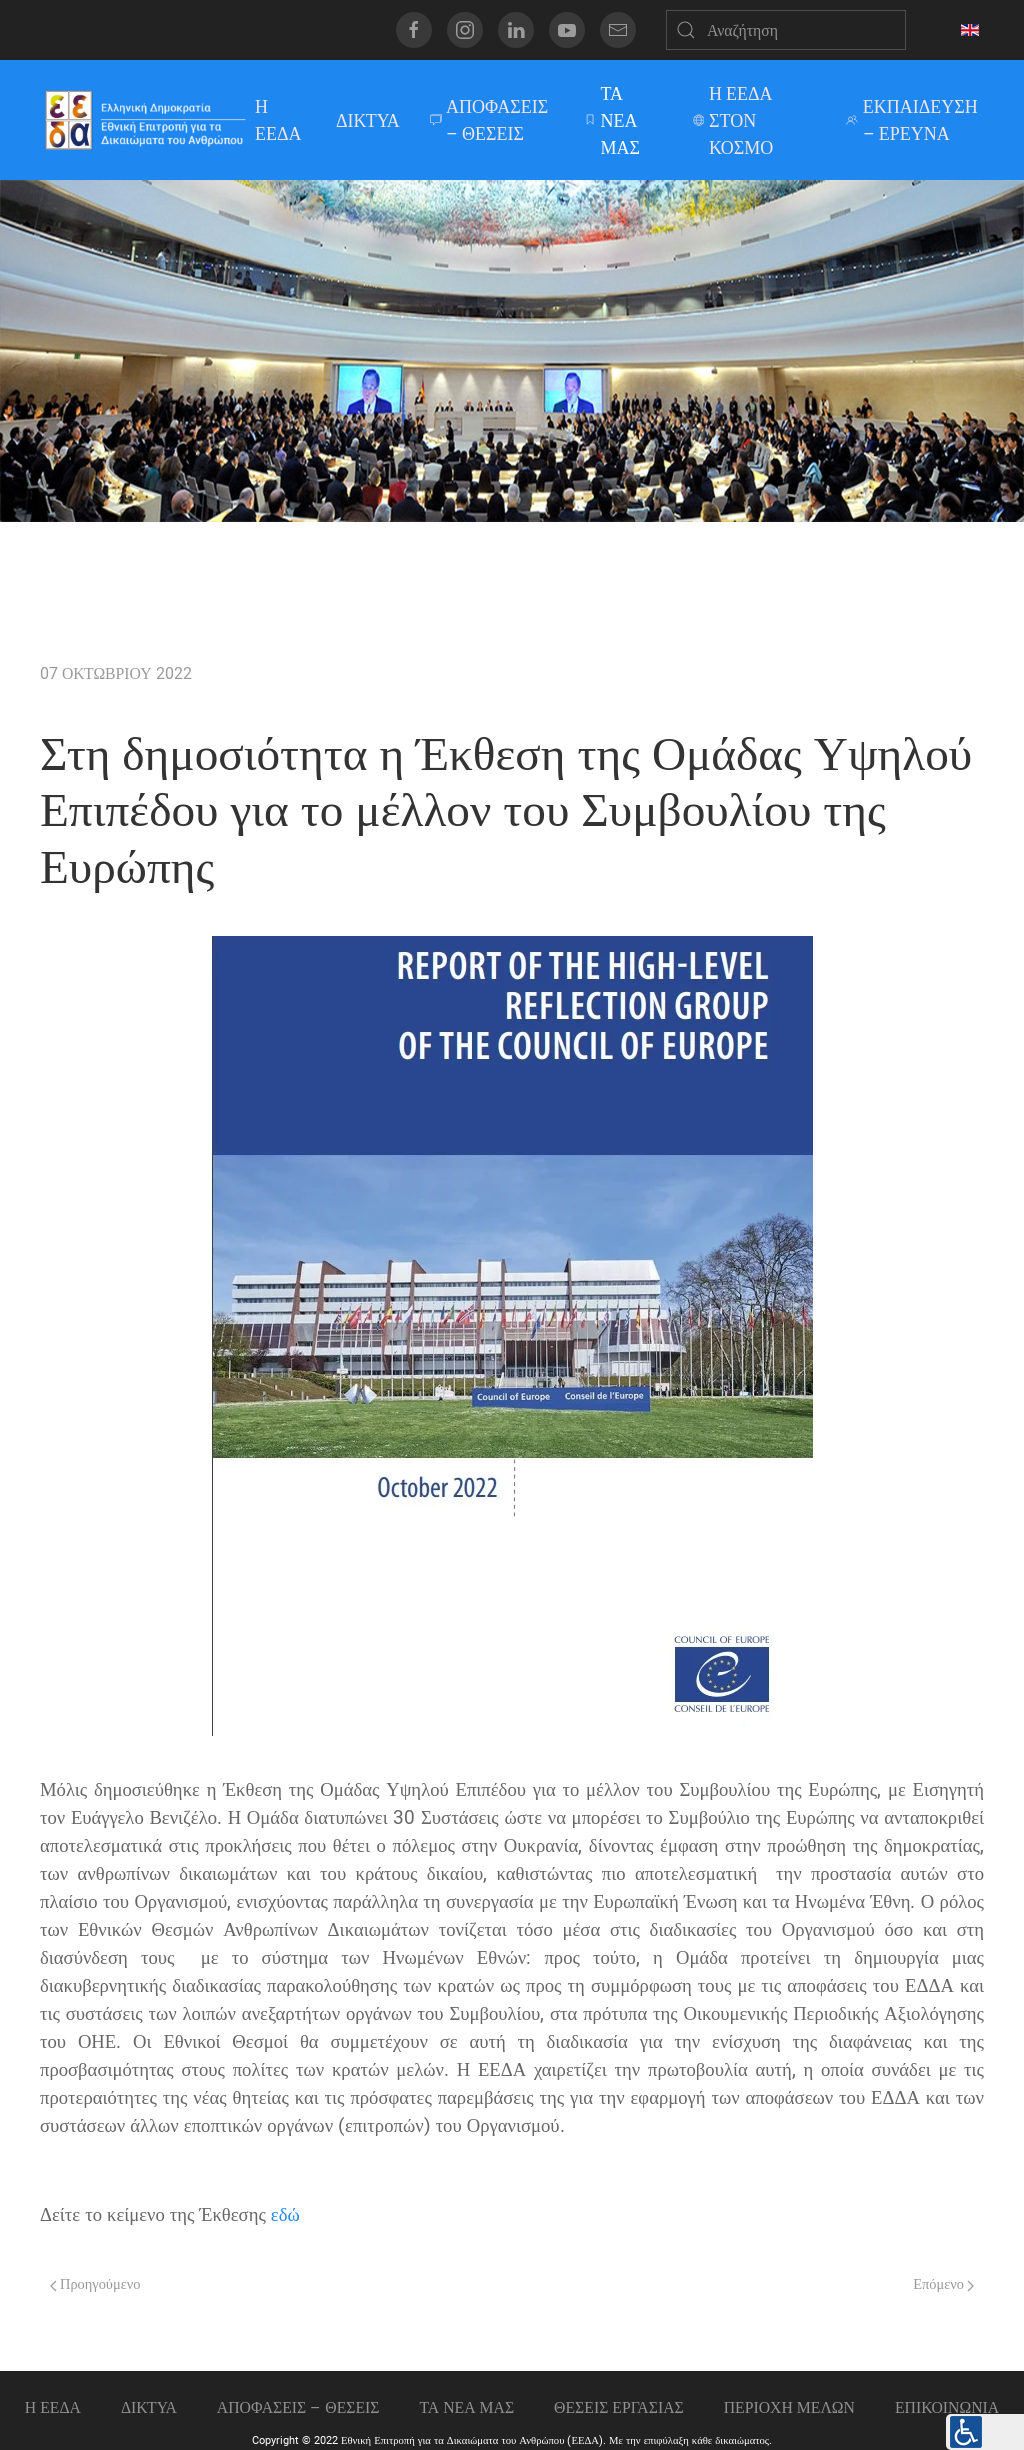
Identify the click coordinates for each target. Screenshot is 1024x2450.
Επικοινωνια (947, 2407)
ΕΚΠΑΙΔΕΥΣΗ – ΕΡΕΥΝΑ (911, 120)
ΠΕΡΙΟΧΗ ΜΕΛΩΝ (789, 2407)
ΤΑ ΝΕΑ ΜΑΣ (612, 120)
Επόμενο (943, 2284)
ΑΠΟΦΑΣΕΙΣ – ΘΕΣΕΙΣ (489, 120)
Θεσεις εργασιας (619, 2407)
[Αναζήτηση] (786, 30)
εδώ (285, 2215)
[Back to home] (144, 120)
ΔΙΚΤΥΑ (368, 120)
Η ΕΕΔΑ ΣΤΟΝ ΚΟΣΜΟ (733, 120)
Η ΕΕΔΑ (275, 120)
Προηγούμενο (95, 2284)
